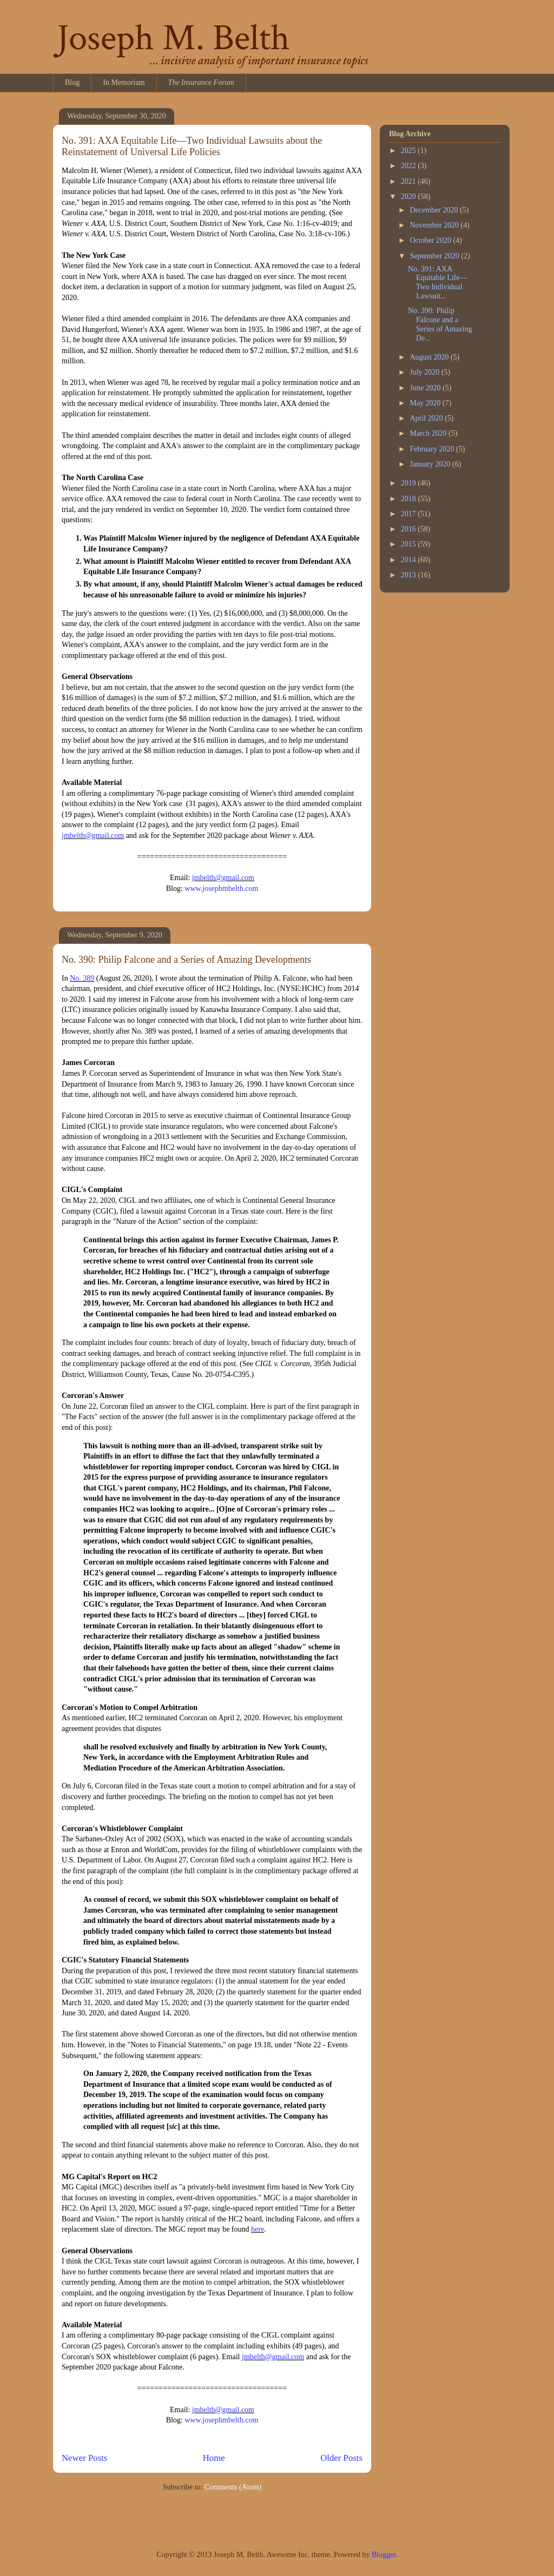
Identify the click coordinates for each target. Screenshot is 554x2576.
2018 (409, 499)
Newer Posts (84, 2458)
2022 (409, 166)
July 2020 (425, 372)
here (257, 2229)
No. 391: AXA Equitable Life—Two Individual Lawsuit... (437, 282)
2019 (409, 483)
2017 (409, 514)
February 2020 (433, 449)
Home (214, 2458)
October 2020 (431, 240)
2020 (409, 196)
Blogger (383, 2555)
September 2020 (435, 256)
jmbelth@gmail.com (93, 835)
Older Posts (341, 2458)
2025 (409, 151)
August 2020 (430, 357)
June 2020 (426, 388)
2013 (409, 575)
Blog (72, 82)
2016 (409, 529)
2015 (409, 544)
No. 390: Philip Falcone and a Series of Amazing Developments (186, 959)
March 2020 (429, 433)
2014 (409, 560)
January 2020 (431, 464)
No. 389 (82, 978)
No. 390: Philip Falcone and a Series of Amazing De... (440, 324)
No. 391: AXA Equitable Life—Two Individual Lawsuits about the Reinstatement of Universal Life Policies (192, 146)
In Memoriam (123, 82)
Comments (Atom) (233, 2487)
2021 (409, 181)
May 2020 (426, 403)
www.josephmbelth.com (221, 888)
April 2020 (427, 418)
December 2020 (435, 210)
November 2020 (435, 225)
